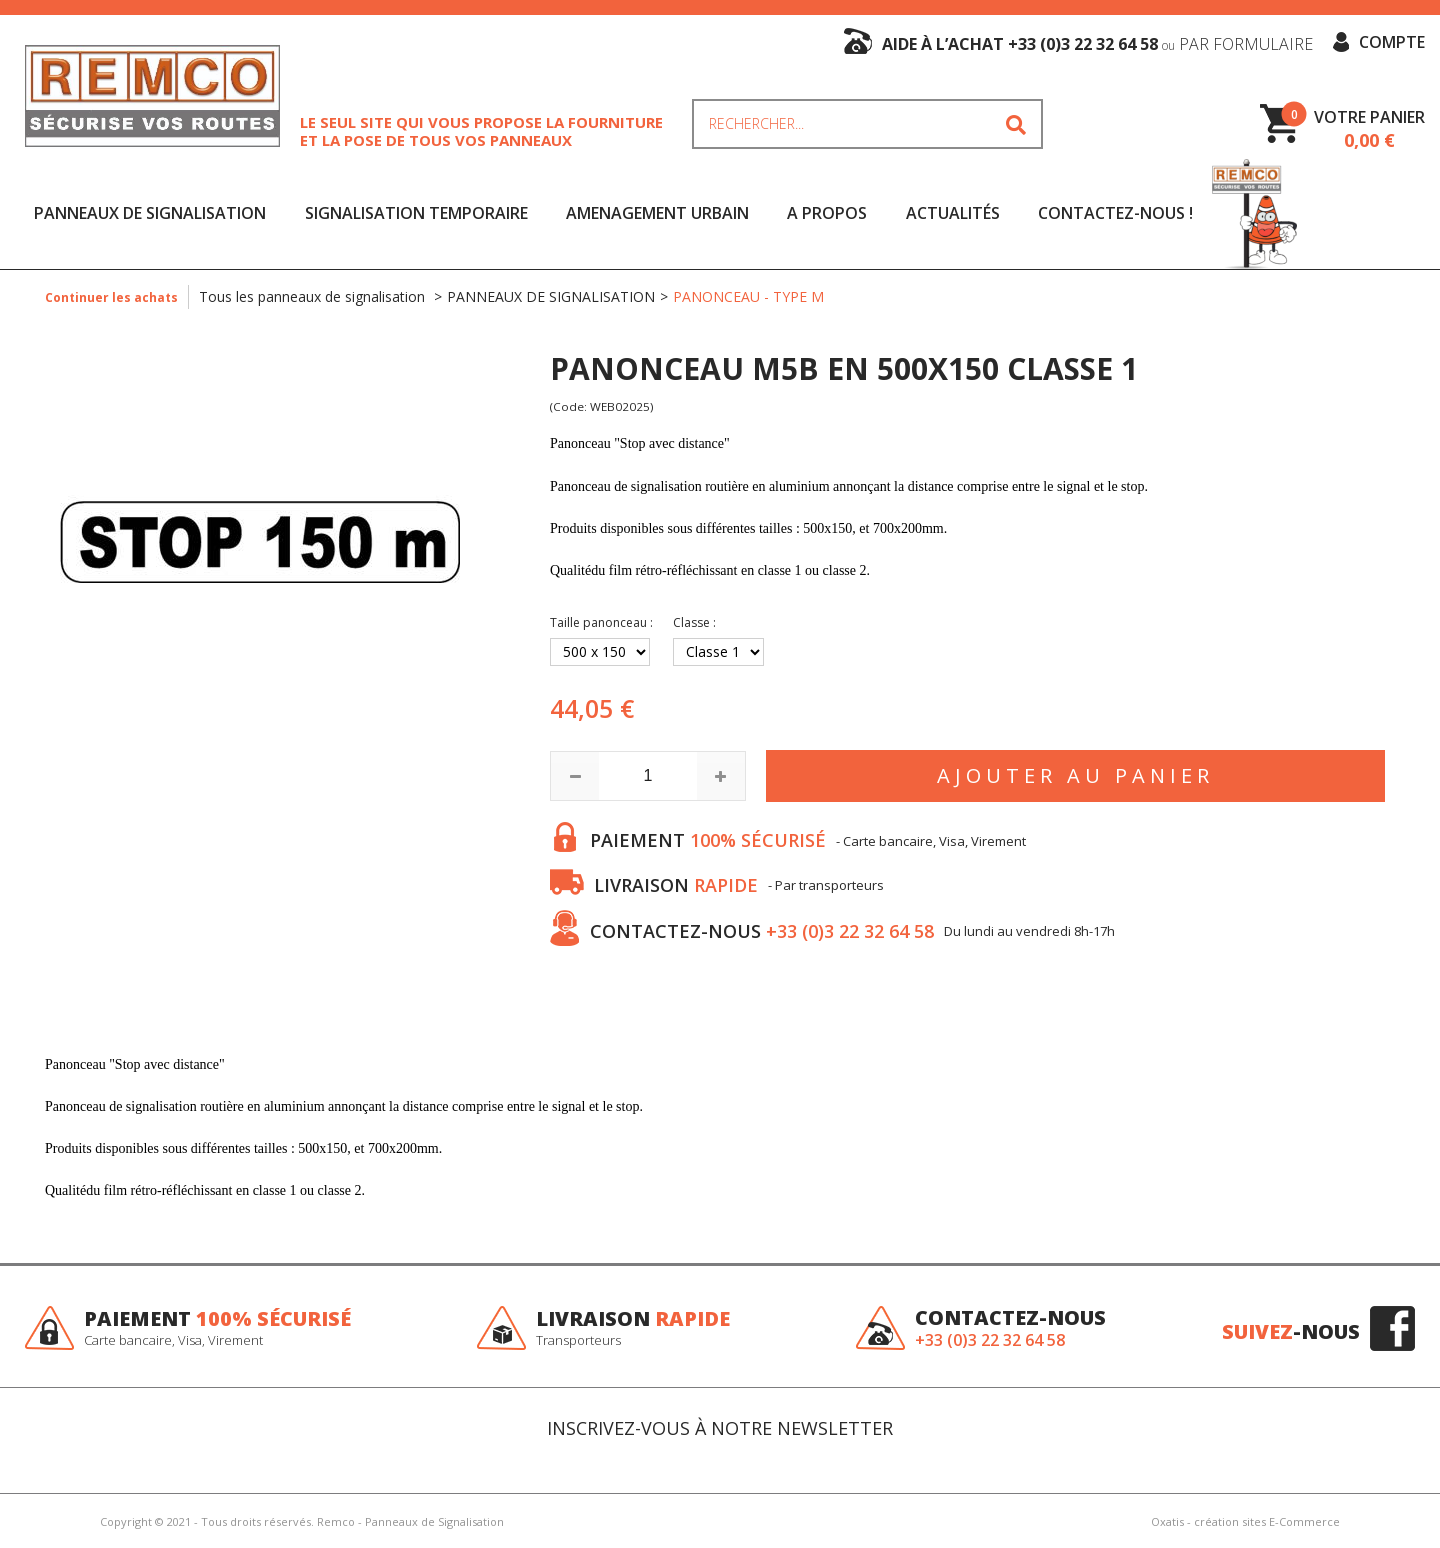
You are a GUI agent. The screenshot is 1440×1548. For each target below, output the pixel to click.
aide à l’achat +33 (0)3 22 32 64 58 (1097, 44)
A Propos (827, 213)
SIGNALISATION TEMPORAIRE (416, 213)
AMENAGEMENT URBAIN (657, 213)
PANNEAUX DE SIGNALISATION (150, 213)
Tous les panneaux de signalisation (314, 296)
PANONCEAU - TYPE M (748, 296)
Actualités (953, 213)
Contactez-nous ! (1115, 213)
